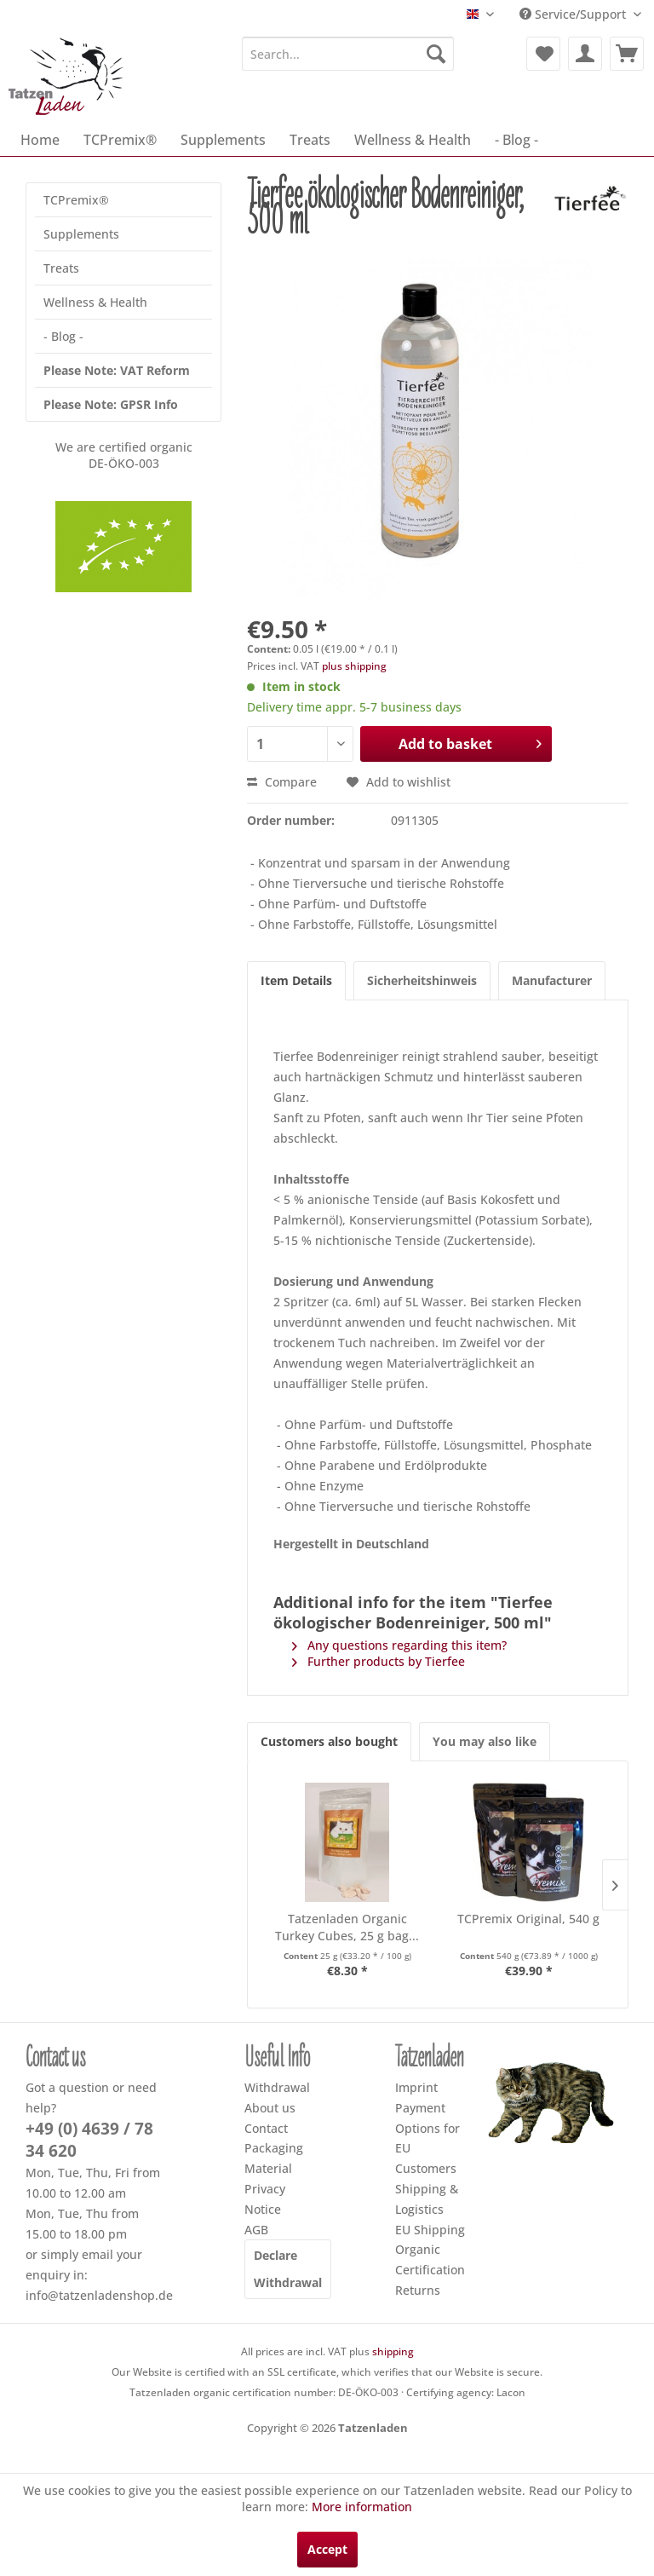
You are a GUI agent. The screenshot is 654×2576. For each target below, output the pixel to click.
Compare (282, 782)
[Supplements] (223, 140)
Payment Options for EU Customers (427, 2138)
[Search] (436, 54)
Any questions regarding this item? (399, 1645)
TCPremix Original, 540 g (528, 1918)
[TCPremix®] (120, 140)
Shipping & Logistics (426, 2199)
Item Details (296, 980)
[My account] (585, 54)
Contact (266, 2128)
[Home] (40, 140)
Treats (61, 268)
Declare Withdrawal (288, 2269)
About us (269, 2108)
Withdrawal (277, 2087)
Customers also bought (329, 1741)
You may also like (484, 1741)
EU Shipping (430, 2230)
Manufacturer (552, 980)
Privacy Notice (264, 2199)
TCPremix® (76, 200)
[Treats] (310, 140)
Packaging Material (273, 2158)
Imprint (416, 2087)
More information (362, 2506)
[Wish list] (543, 54)
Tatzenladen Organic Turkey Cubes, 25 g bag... (347, 1927)
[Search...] (348, 54)
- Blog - (63, 336)
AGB (256, 2230)
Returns (417, 2290)
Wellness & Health (95, 302)
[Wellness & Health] (412, 140)
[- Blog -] (516, 140)
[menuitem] (348, 54)
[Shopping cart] (627, 54)
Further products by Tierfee (378, 1661)
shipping (393, 2351)
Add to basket (470, 741)
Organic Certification (430, 2259)
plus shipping (354, 666)
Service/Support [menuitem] (574, 14)
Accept (327, 2549)
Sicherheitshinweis (422, 980)
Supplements (81, 234)
